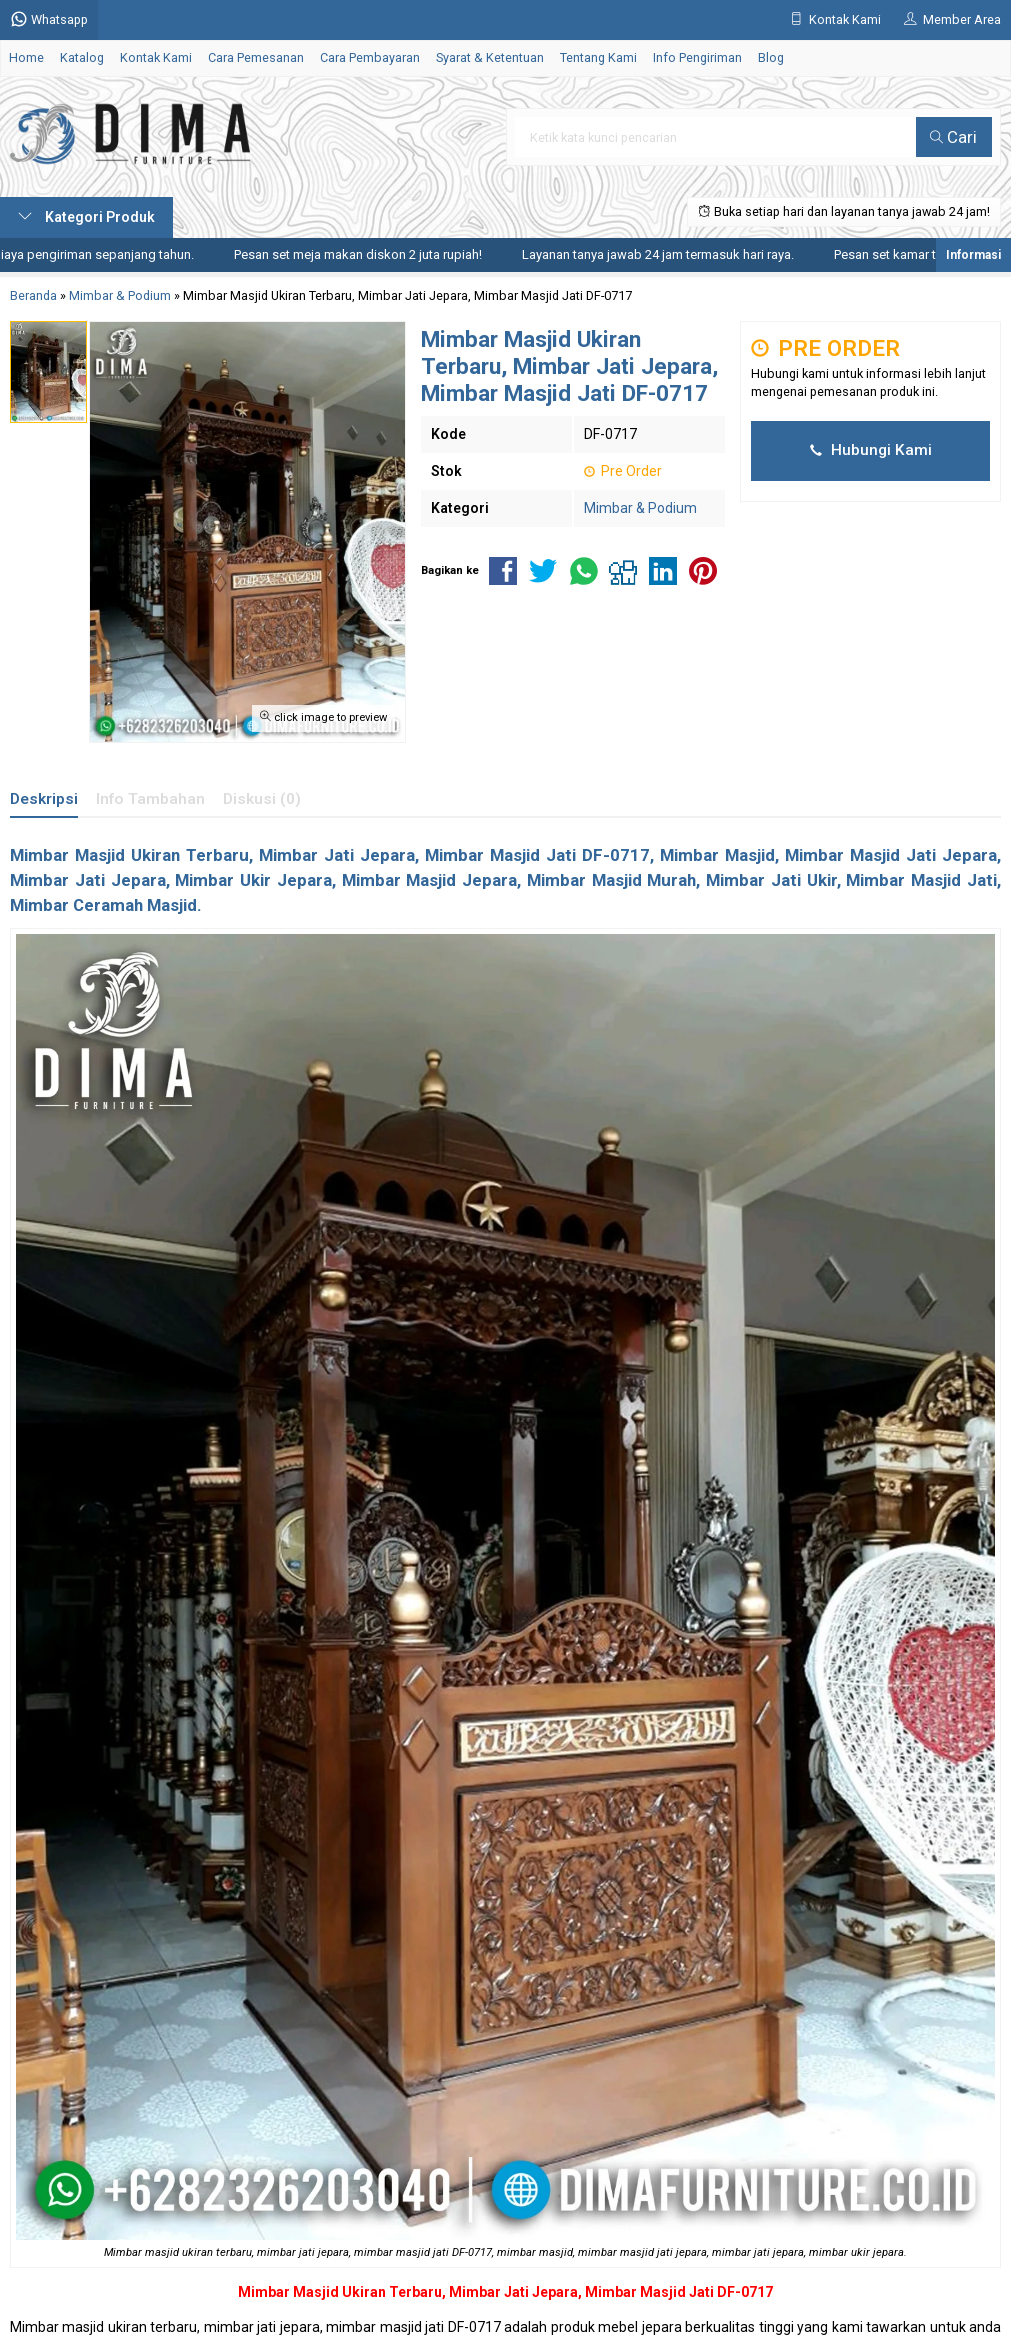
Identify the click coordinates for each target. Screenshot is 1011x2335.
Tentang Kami (598, 57)
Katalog (82, 57)
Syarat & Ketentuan (490, 57)
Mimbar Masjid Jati (500, 855)
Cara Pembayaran (370, 57)
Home (26, 57)
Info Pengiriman (697, 57)
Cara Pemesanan (256, 57)
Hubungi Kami (871, 450)
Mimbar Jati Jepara (513, 2292)
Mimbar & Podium (640, 508)
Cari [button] (953, 137)
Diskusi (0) (262, 799)
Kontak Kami (156, 57)
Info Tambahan (150, 799)
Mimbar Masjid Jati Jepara (891, 855)
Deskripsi (44, 799)
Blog (771, 57)
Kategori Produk (86, 217)
